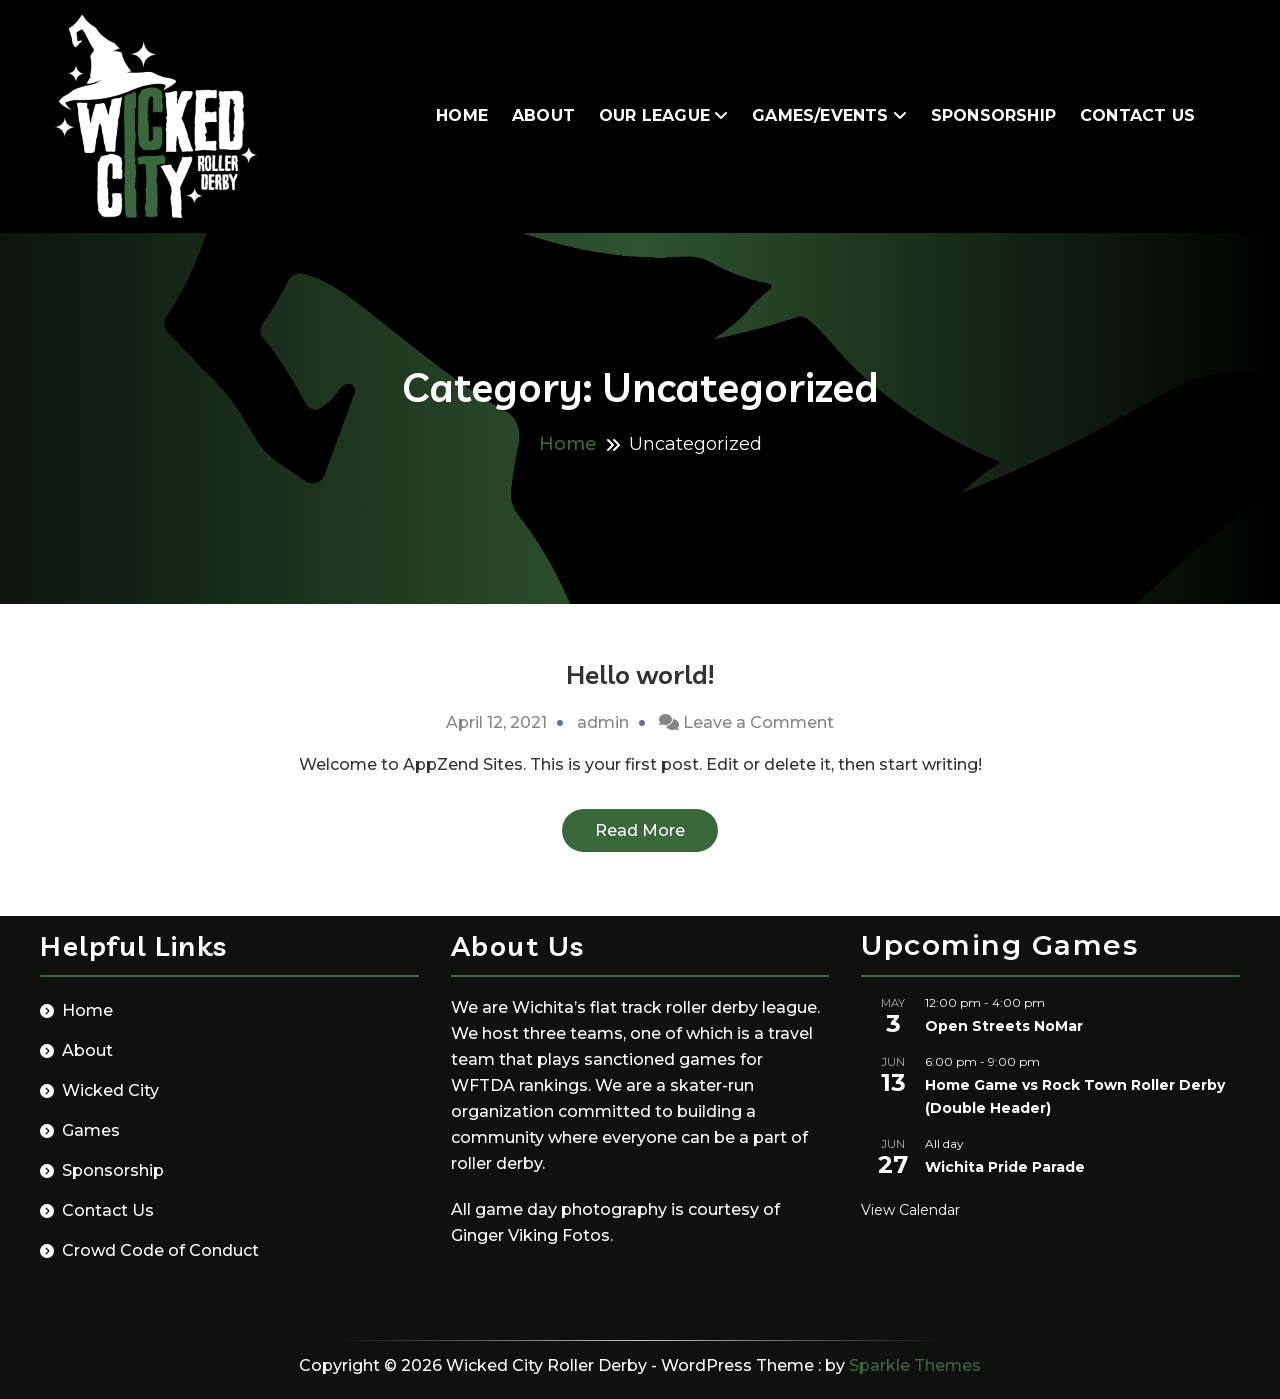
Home (462, 115)
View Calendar (910, 1210)
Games (91, 1130)
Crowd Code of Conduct (160, 1250)
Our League (654, 115)
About (543, 115)
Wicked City (110, 1090)
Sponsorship (993, 115)
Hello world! (640, 674)
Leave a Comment (758, 722)
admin (603, 722)
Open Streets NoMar (1004, 1026)
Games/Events (820, 115)
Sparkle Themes (915, 1365)
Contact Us (1137, 115)
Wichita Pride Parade (1005, 1167)
